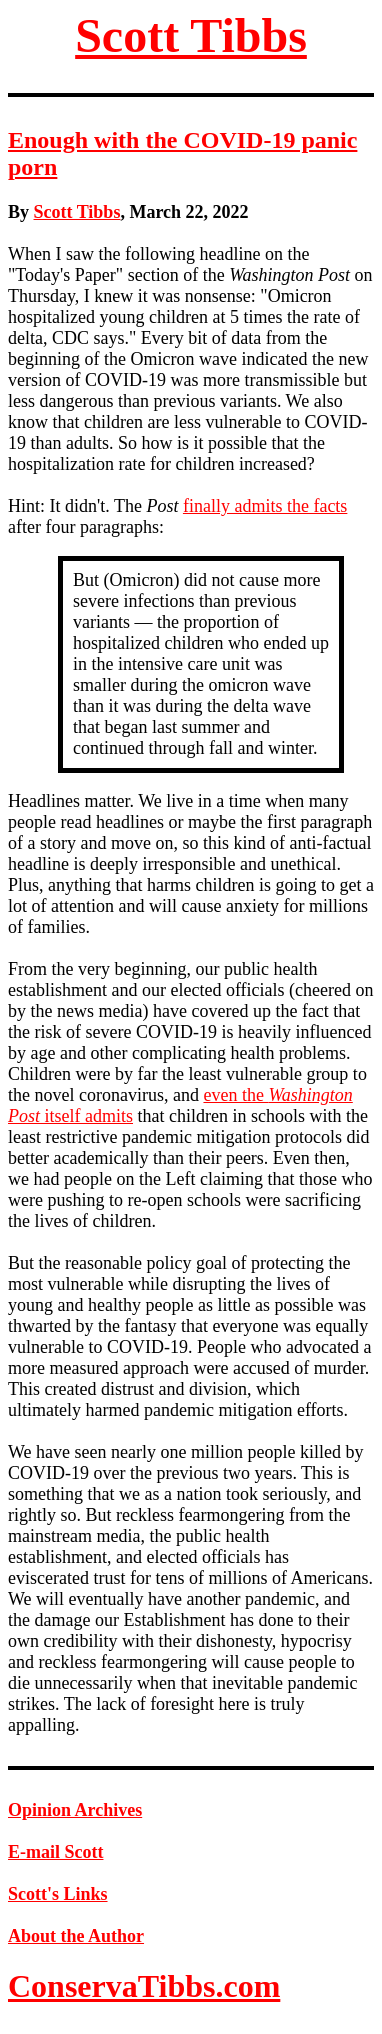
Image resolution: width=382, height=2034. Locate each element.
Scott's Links (58, 1894)
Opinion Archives (75, 1810)
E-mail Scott (55, 1852)
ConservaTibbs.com (144, 1986)
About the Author (76, 1936)
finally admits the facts (265, 506)
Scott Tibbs (191, 35)
